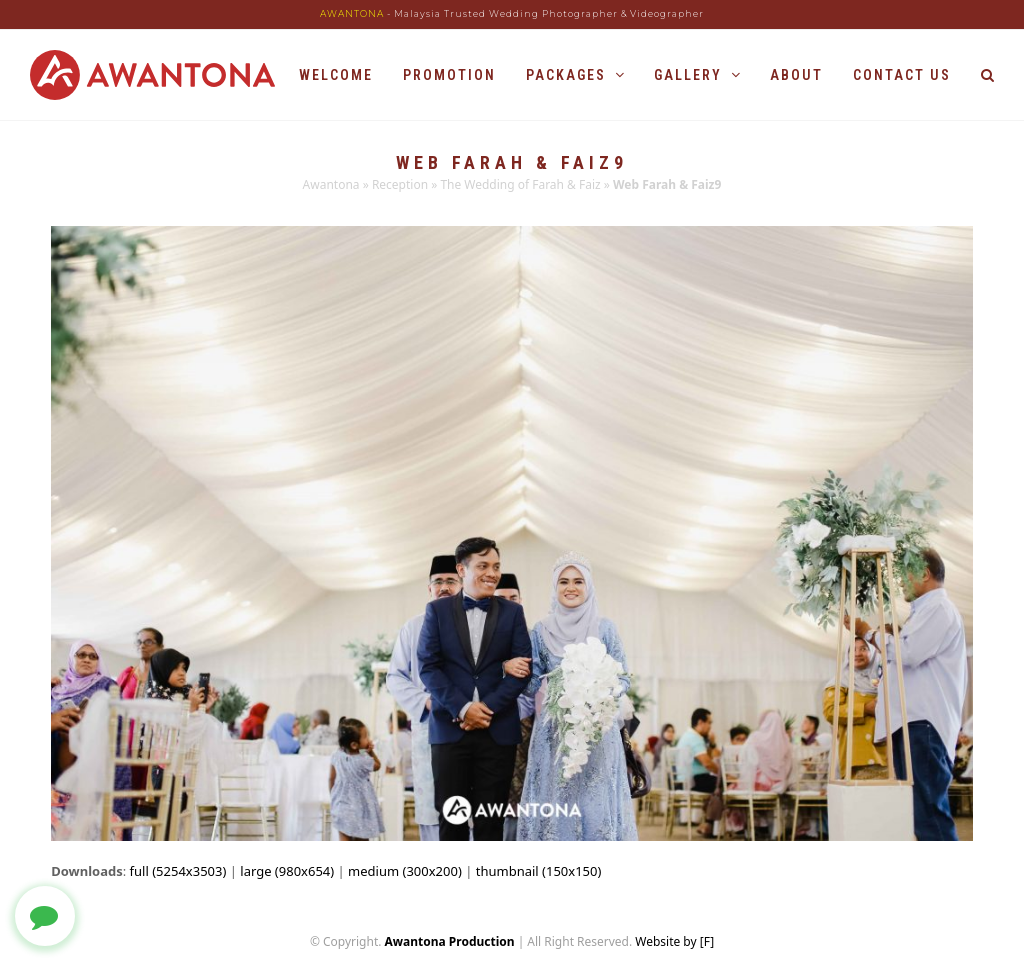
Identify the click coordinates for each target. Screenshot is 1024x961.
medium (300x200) (405, 871)
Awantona (331, 184)
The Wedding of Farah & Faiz (520, 184)
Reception (400, 184)
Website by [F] (674, 941)
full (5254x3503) (178, 871)
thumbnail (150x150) (539, 871)
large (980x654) (287, 871)
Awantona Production (450, 941)
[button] (987, 75)
